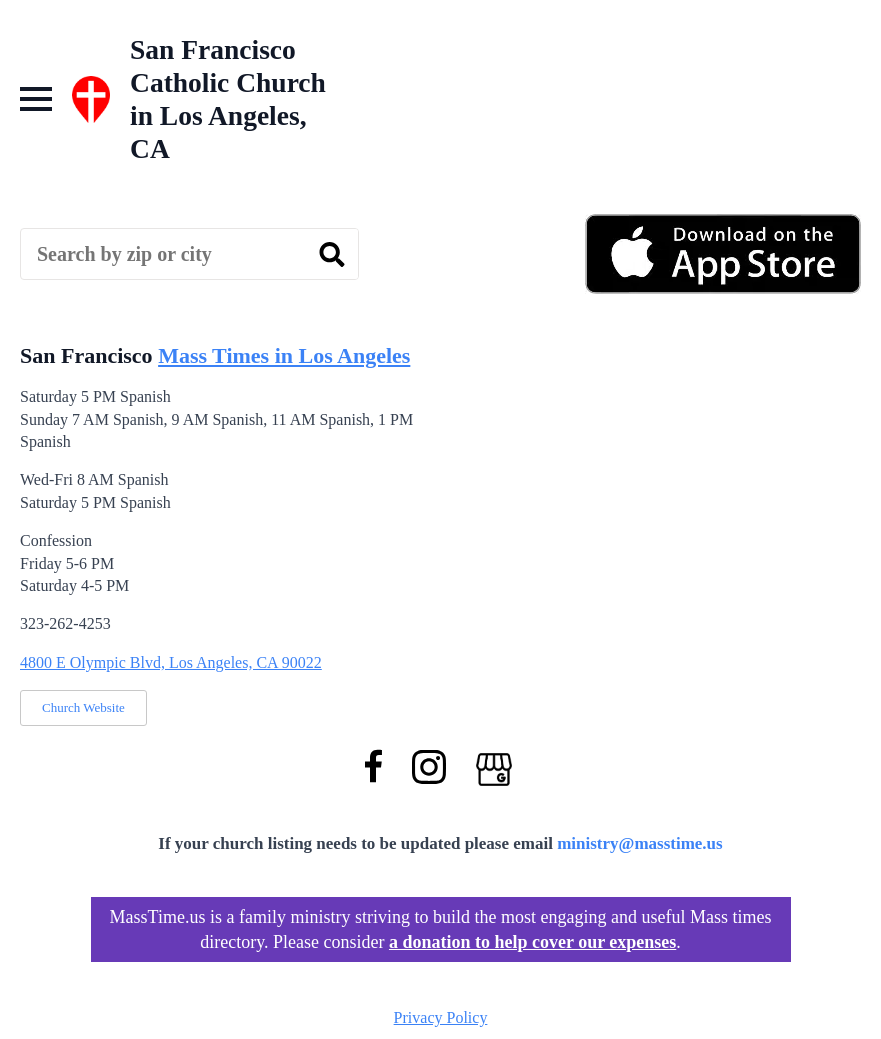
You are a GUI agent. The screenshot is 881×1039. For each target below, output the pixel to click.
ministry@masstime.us (640, 843)
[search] (332, 255)
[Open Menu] (36, 99)
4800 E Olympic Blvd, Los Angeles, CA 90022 (171, 662)
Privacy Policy (441, 1017)
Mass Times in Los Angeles (284, 355)
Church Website (83, 707)
